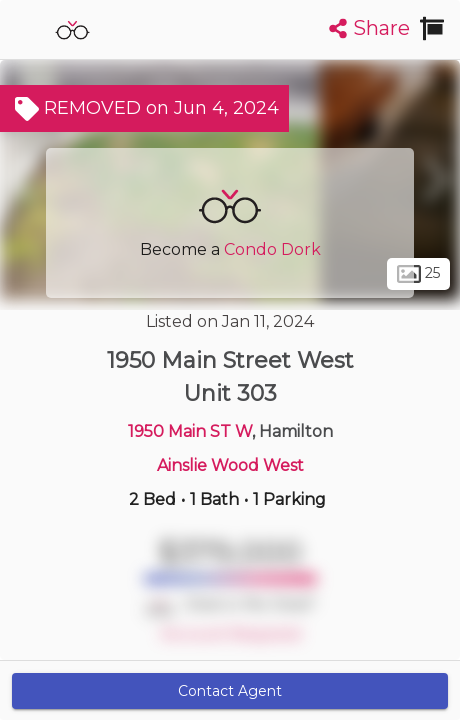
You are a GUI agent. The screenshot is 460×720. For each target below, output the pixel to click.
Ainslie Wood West (230, 465)
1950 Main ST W (190, 431)
